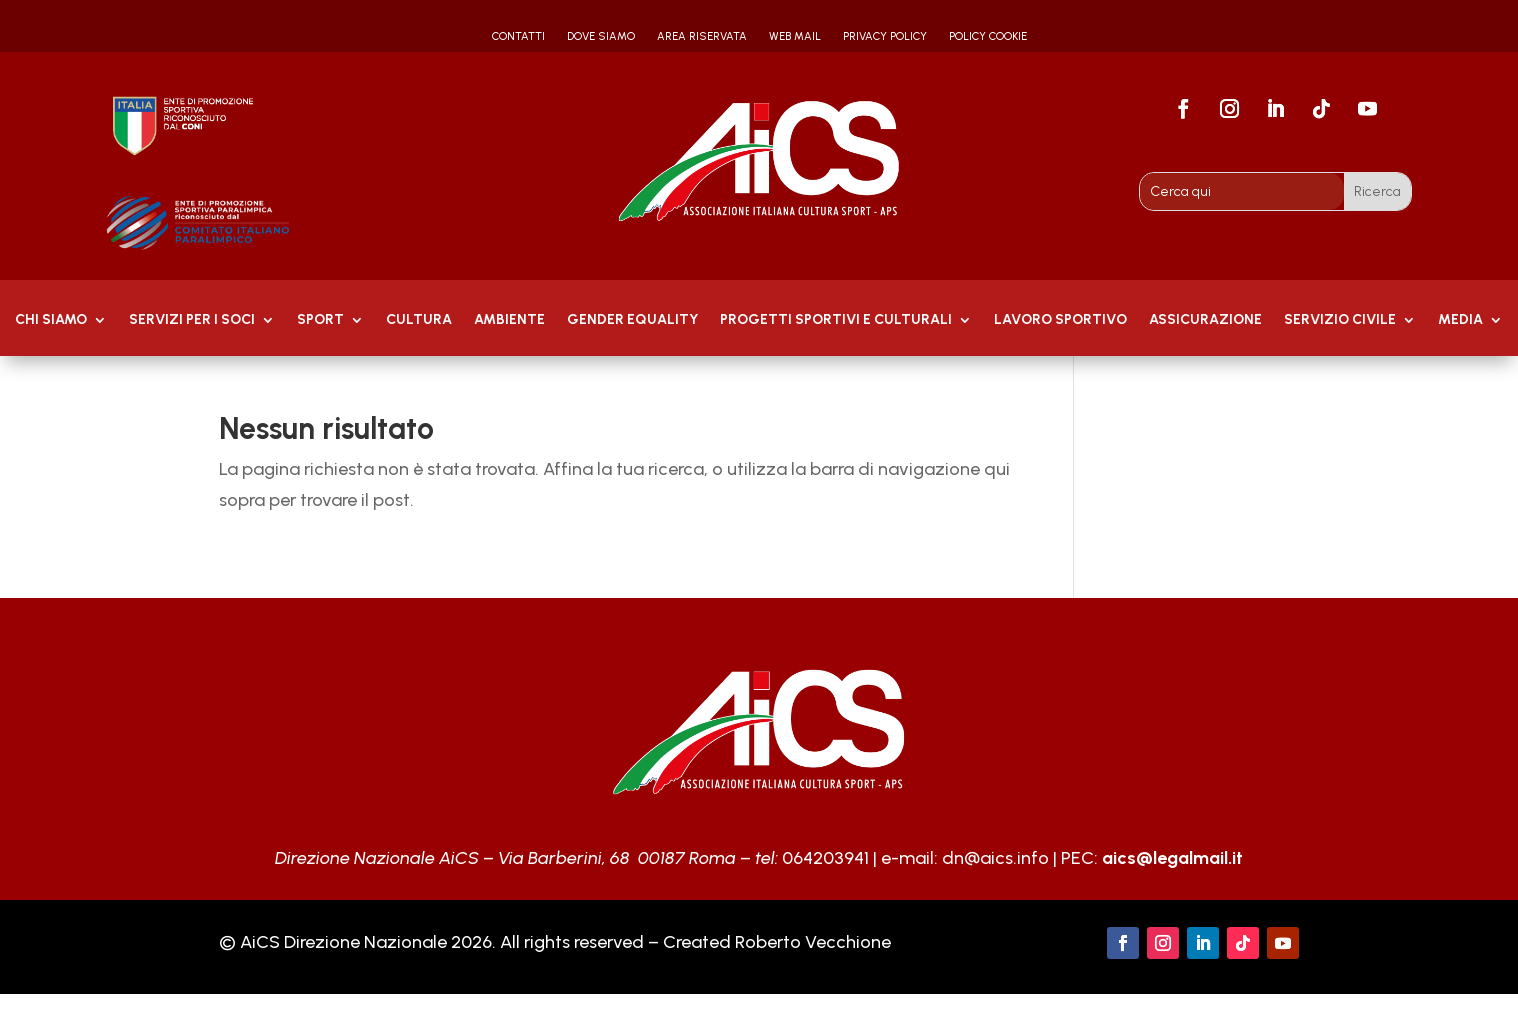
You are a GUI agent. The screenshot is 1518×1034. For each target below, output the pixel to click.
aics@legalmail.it (1172, 858)
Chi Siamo (51, 320)
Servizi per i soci (192, 320)
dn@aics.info (995, 858)
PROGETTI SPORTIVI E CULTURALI (836, 320)
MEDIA (1460, 320)
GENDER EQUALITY (632, 320)
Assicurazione (1205, 320)
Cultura (419, 320)
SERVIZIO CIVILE (1340, 320)
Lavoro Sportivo (1060, 320)
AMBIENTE (509, 320)
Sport (320, 320)
